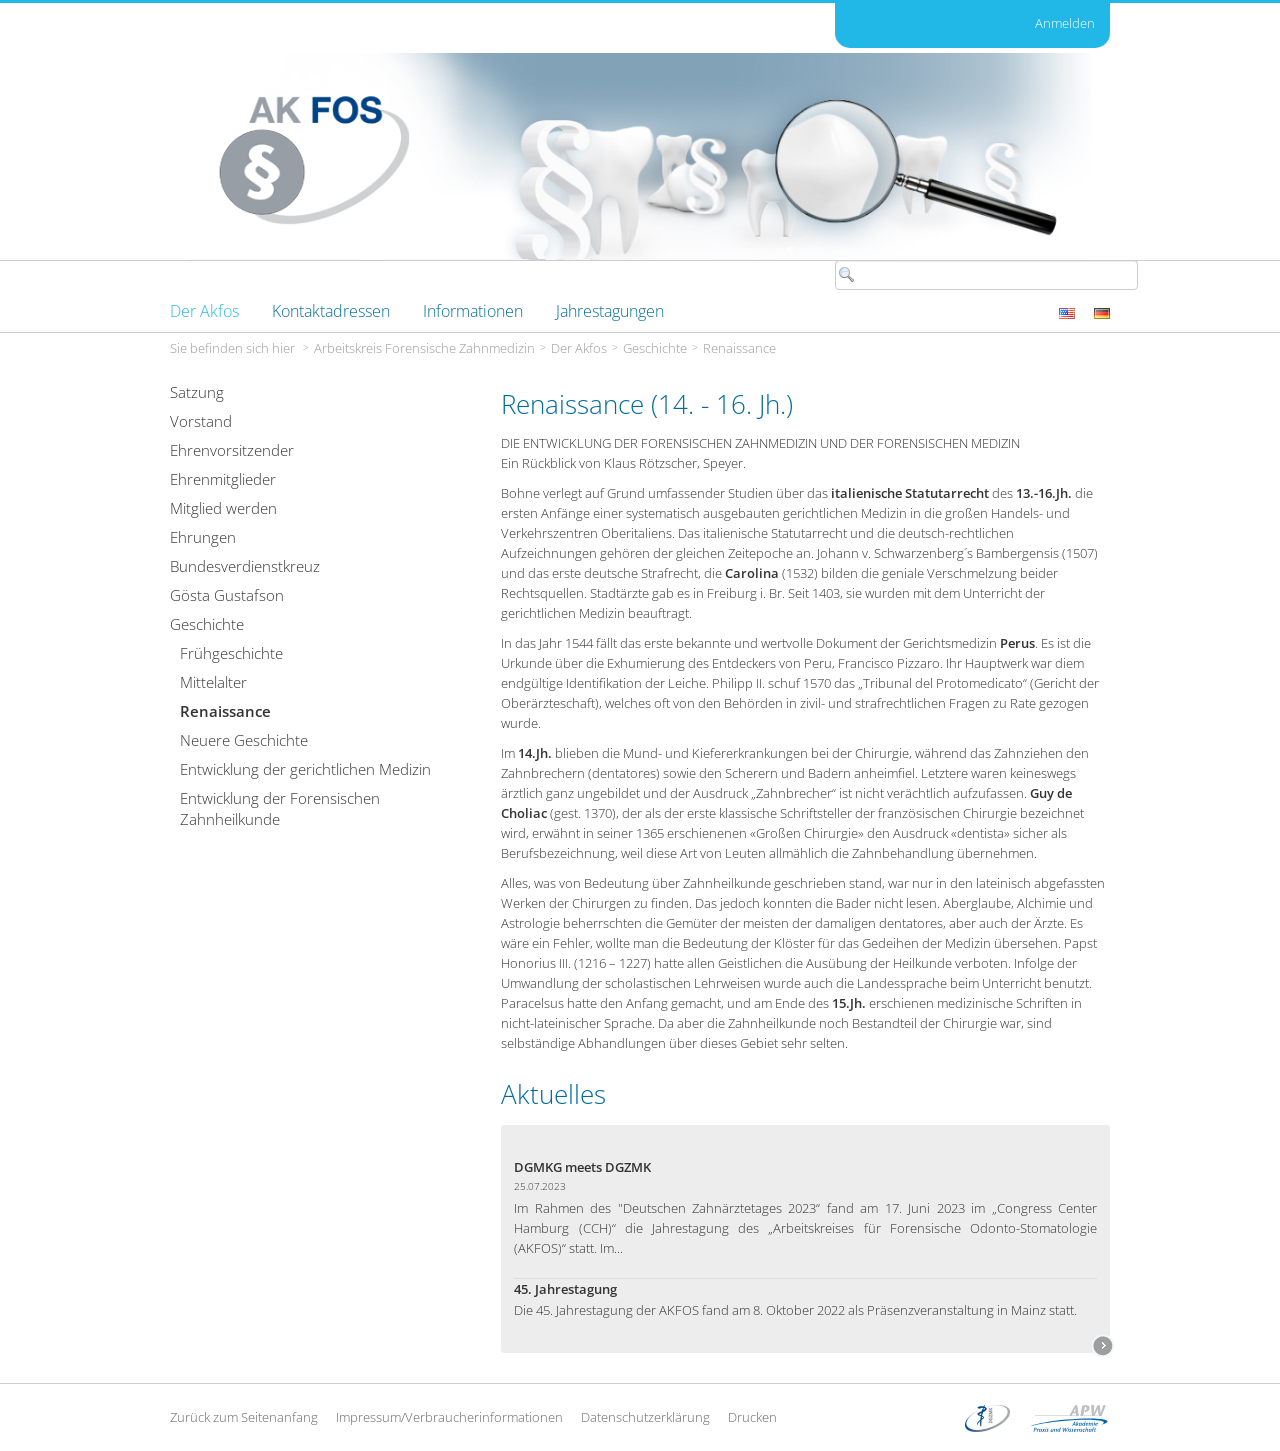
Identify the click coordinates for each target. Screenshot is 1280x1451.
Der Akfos (579, 348)
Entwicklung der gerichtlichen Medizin (305, 769)
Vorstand (201, 421)
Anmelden (1065, 23)
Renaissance (739, 348)
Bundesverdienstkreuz (245, 566)
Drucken (752, 1417)
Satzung (197, 392)
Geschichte (655, 348)
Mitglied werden (223, 508)
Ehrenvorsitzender (232, 450)
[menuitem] (204, 311)
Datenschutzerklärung (645, 1417)
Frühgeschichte (231, 653)
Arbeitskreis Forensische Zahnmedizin (424, 348)
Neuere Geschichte (244, 740)
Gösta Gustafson (227, 595)
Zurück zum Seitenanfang (244, 1417)
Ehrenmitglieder (223, 479)
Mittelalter (213, 682)
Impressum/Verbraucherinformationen (449, 1417)
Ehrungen (203, 537)
